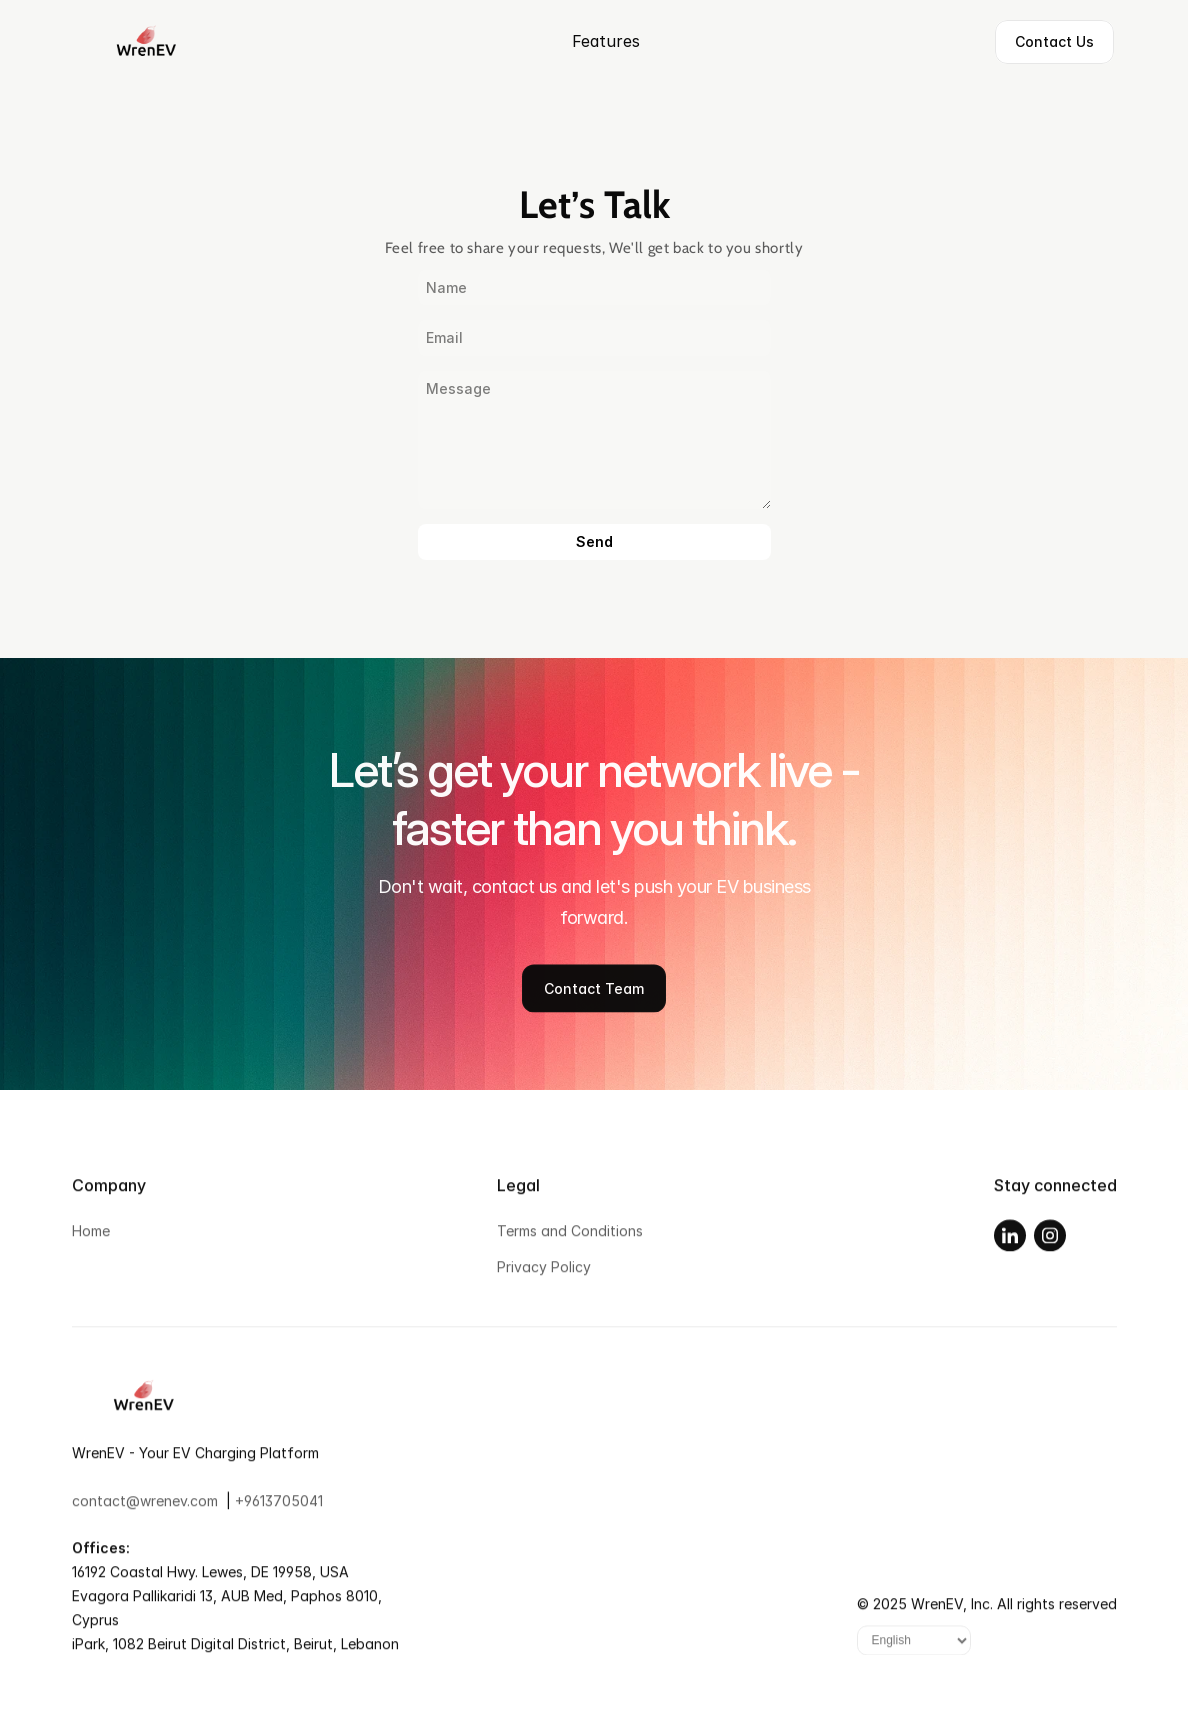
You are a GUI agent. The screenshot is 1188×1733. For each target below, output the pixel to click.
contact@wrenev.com (145, 1507)
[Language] (914, 1648)
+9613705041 (279, 1507)
